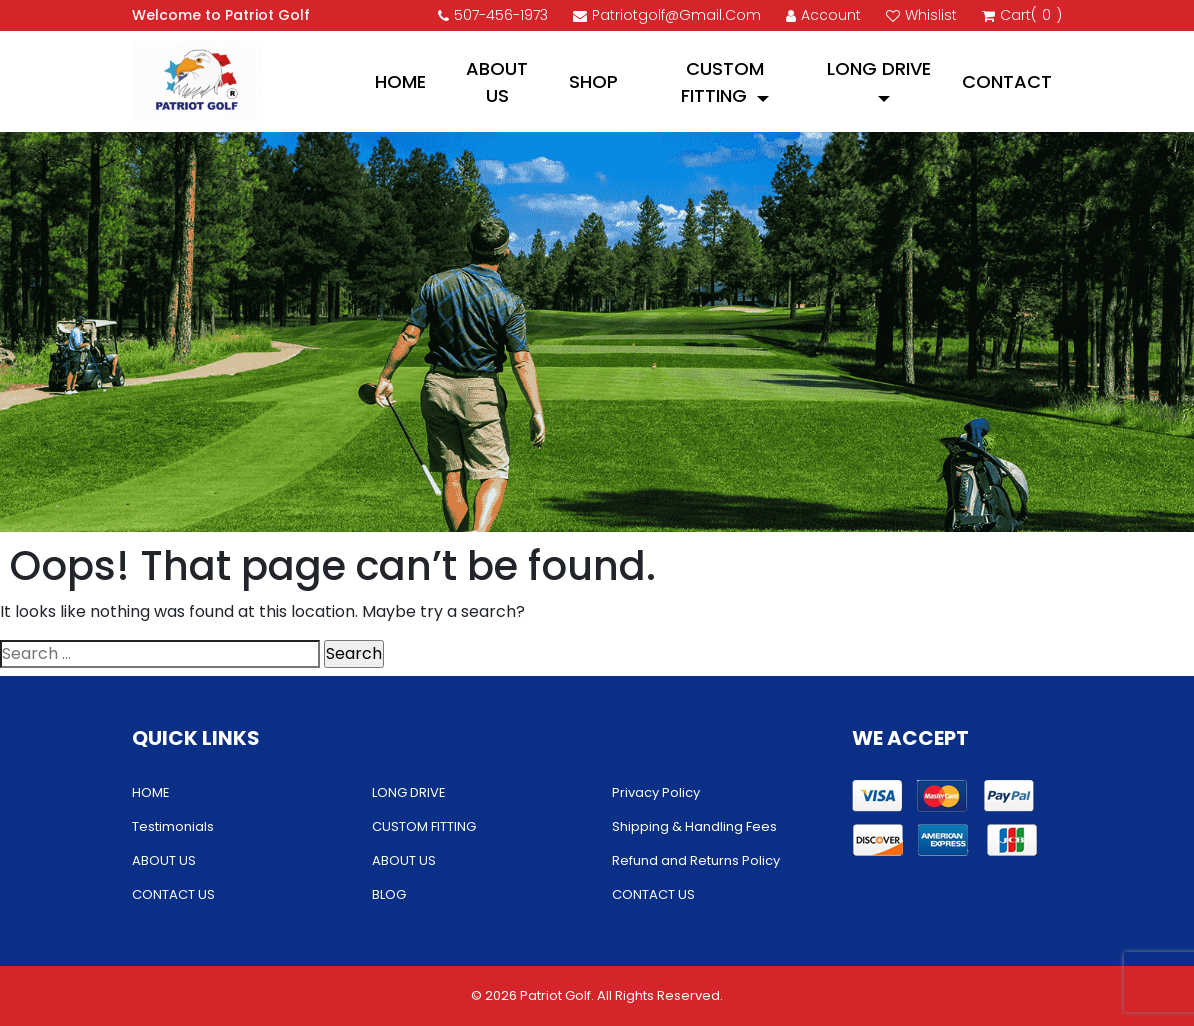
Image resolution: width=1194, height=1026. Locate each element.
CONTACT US (173, 894)
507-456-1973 (493, 15)
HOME (400, 81)
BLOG (389, 894)
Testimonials (173, 826)
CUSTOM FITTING (722, 82)
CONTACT (1007, 81)
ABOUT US (497, 82)
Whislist (921, 15)
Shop (593, 81)
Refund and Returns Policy (696, 860)
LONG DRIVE (879, 68)
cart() (1022, 15)
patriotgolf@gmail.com (667, 15)
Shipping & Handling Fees (694, 826)
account (823, 15)
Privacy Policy (656, 792)
